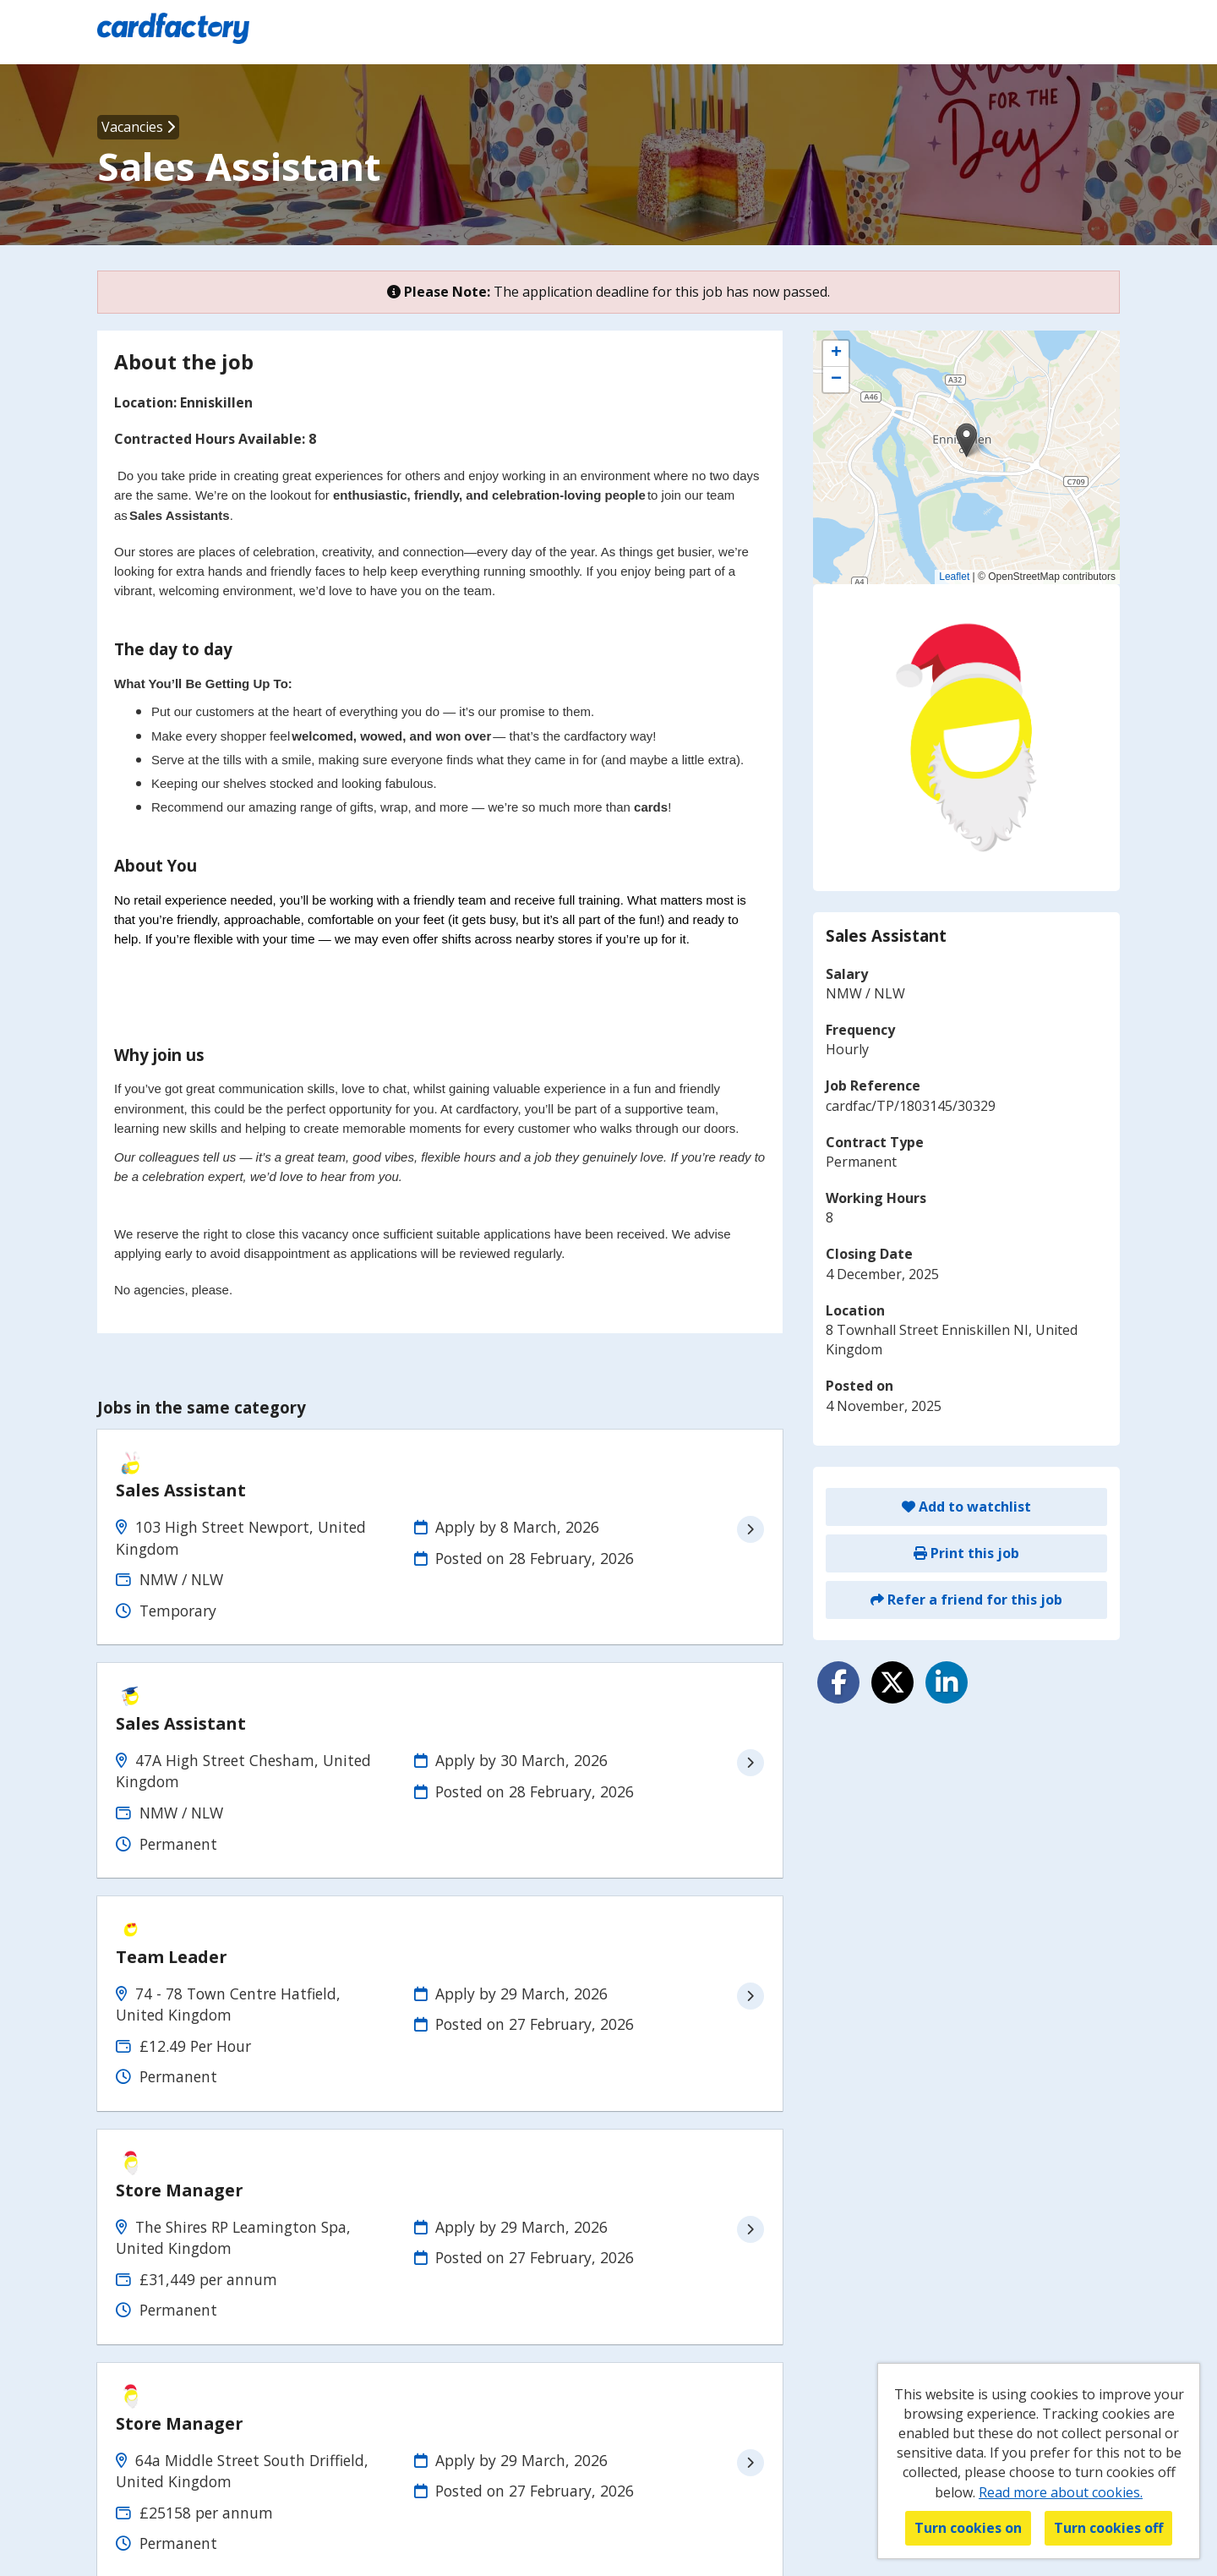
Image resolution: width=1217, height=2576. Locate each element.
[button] (966, 440)
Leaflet (954, 576)
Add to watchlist (966, 1506)
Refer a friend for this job (966, 1599)
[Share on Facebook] (838, 1682)
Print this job (966, 1553)
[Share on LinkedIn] (946, 1682)
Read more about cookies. (1061, 2492)
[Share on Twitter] (892, 1682)
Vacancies (138, 127)
